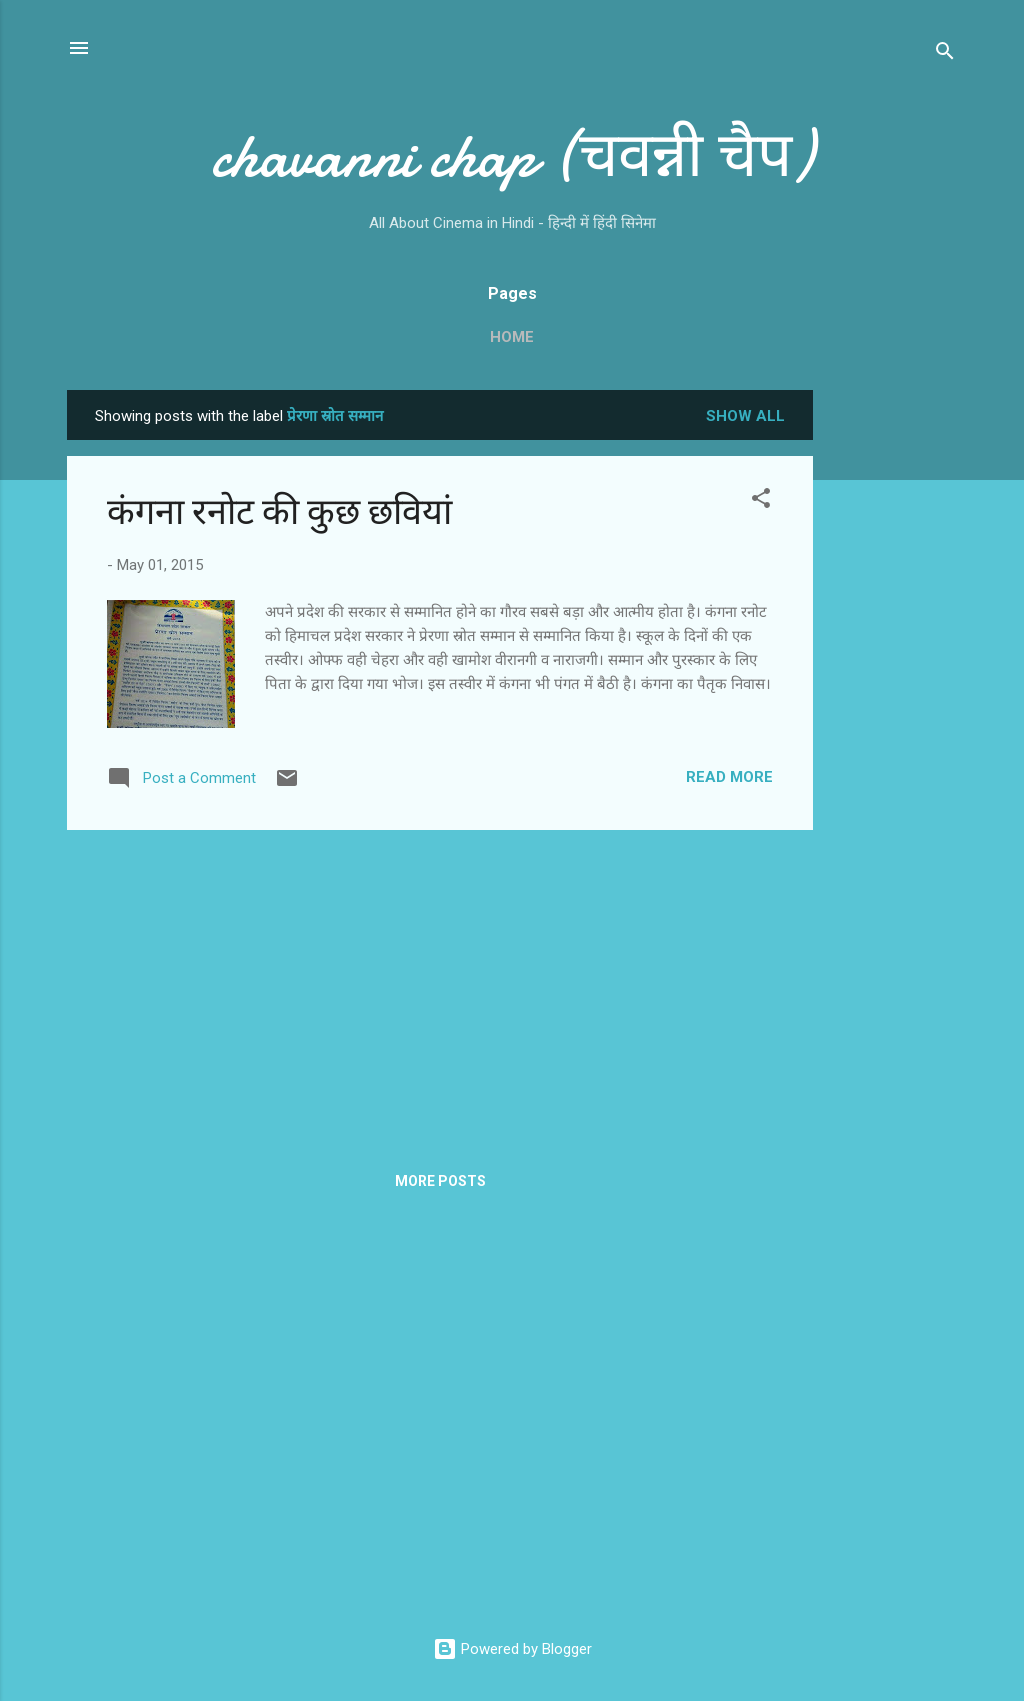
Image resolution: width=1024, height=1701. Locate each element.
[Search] (945, 54)
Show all (745, 416)
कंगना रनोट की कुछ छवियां (279, 512)
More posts (440, 1181)
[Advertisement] (893, 690)
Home (512, 337)
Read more (729, 777)
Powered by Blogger (512, 1649)
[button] (761, 501)
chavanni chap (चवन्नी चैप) (512, 156)
